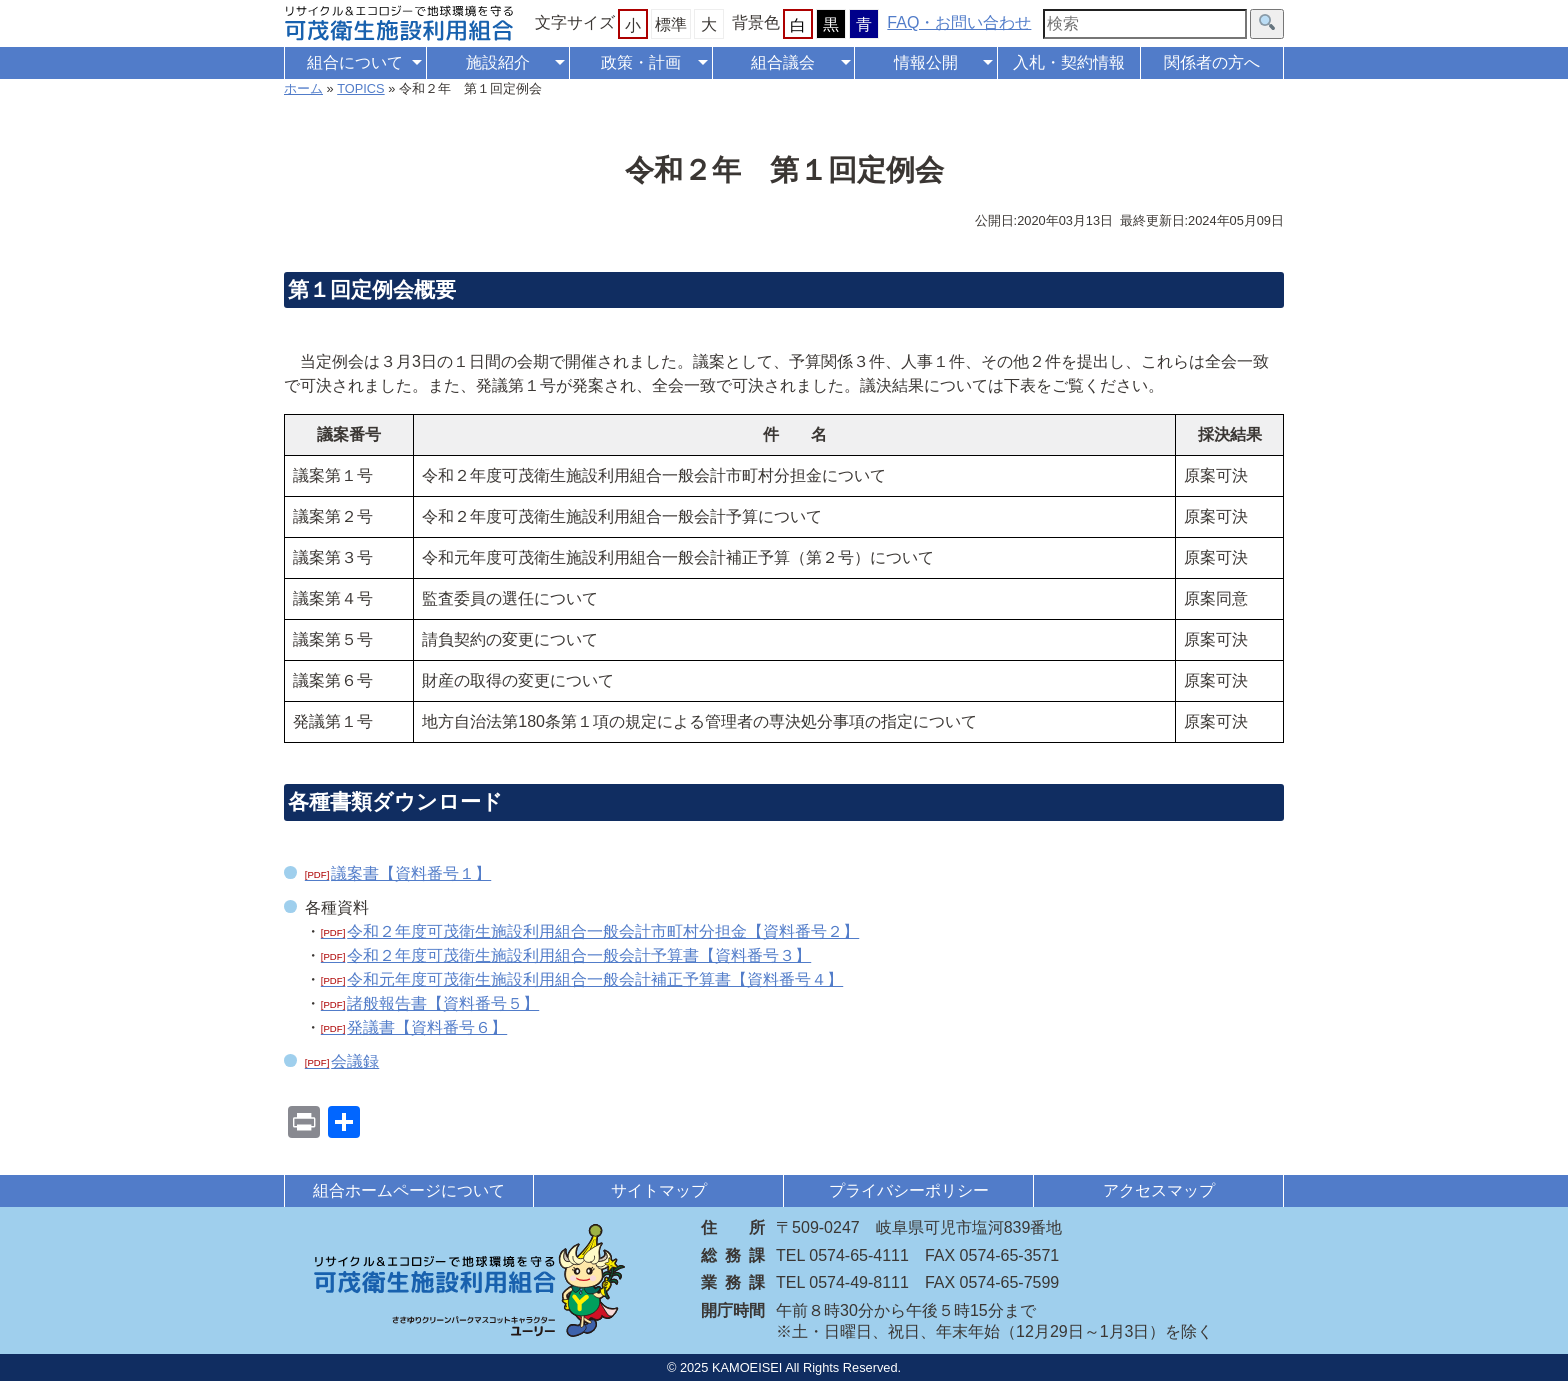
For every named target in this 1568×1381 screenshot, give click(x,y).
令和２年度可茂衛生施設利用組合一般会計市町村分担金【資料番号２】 (603, 931)
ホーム (303, 88)
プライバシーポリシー (909, 1190)
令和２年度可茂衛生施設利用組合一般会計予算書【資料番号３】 (579, 955)
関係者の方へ (1212, 62)
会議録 (355, 1061)
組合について (355, 62)
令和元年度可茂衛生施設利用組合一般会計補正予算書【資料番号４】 (595, 979)
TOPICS (360, 88)
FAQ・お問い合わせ (959, 22)
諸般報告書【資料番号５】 (443, 1003)
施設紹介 (498, 62)
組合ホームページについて (409, 1190)
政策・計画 (641, 62)
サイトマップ (659, 1190)
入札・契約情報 (1069, 62)
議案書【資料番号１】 (411, 873)
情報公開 (926, 62)
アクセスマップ (1159, 1190)
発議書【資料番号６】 (427, 1027)
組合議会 (783, 62)
